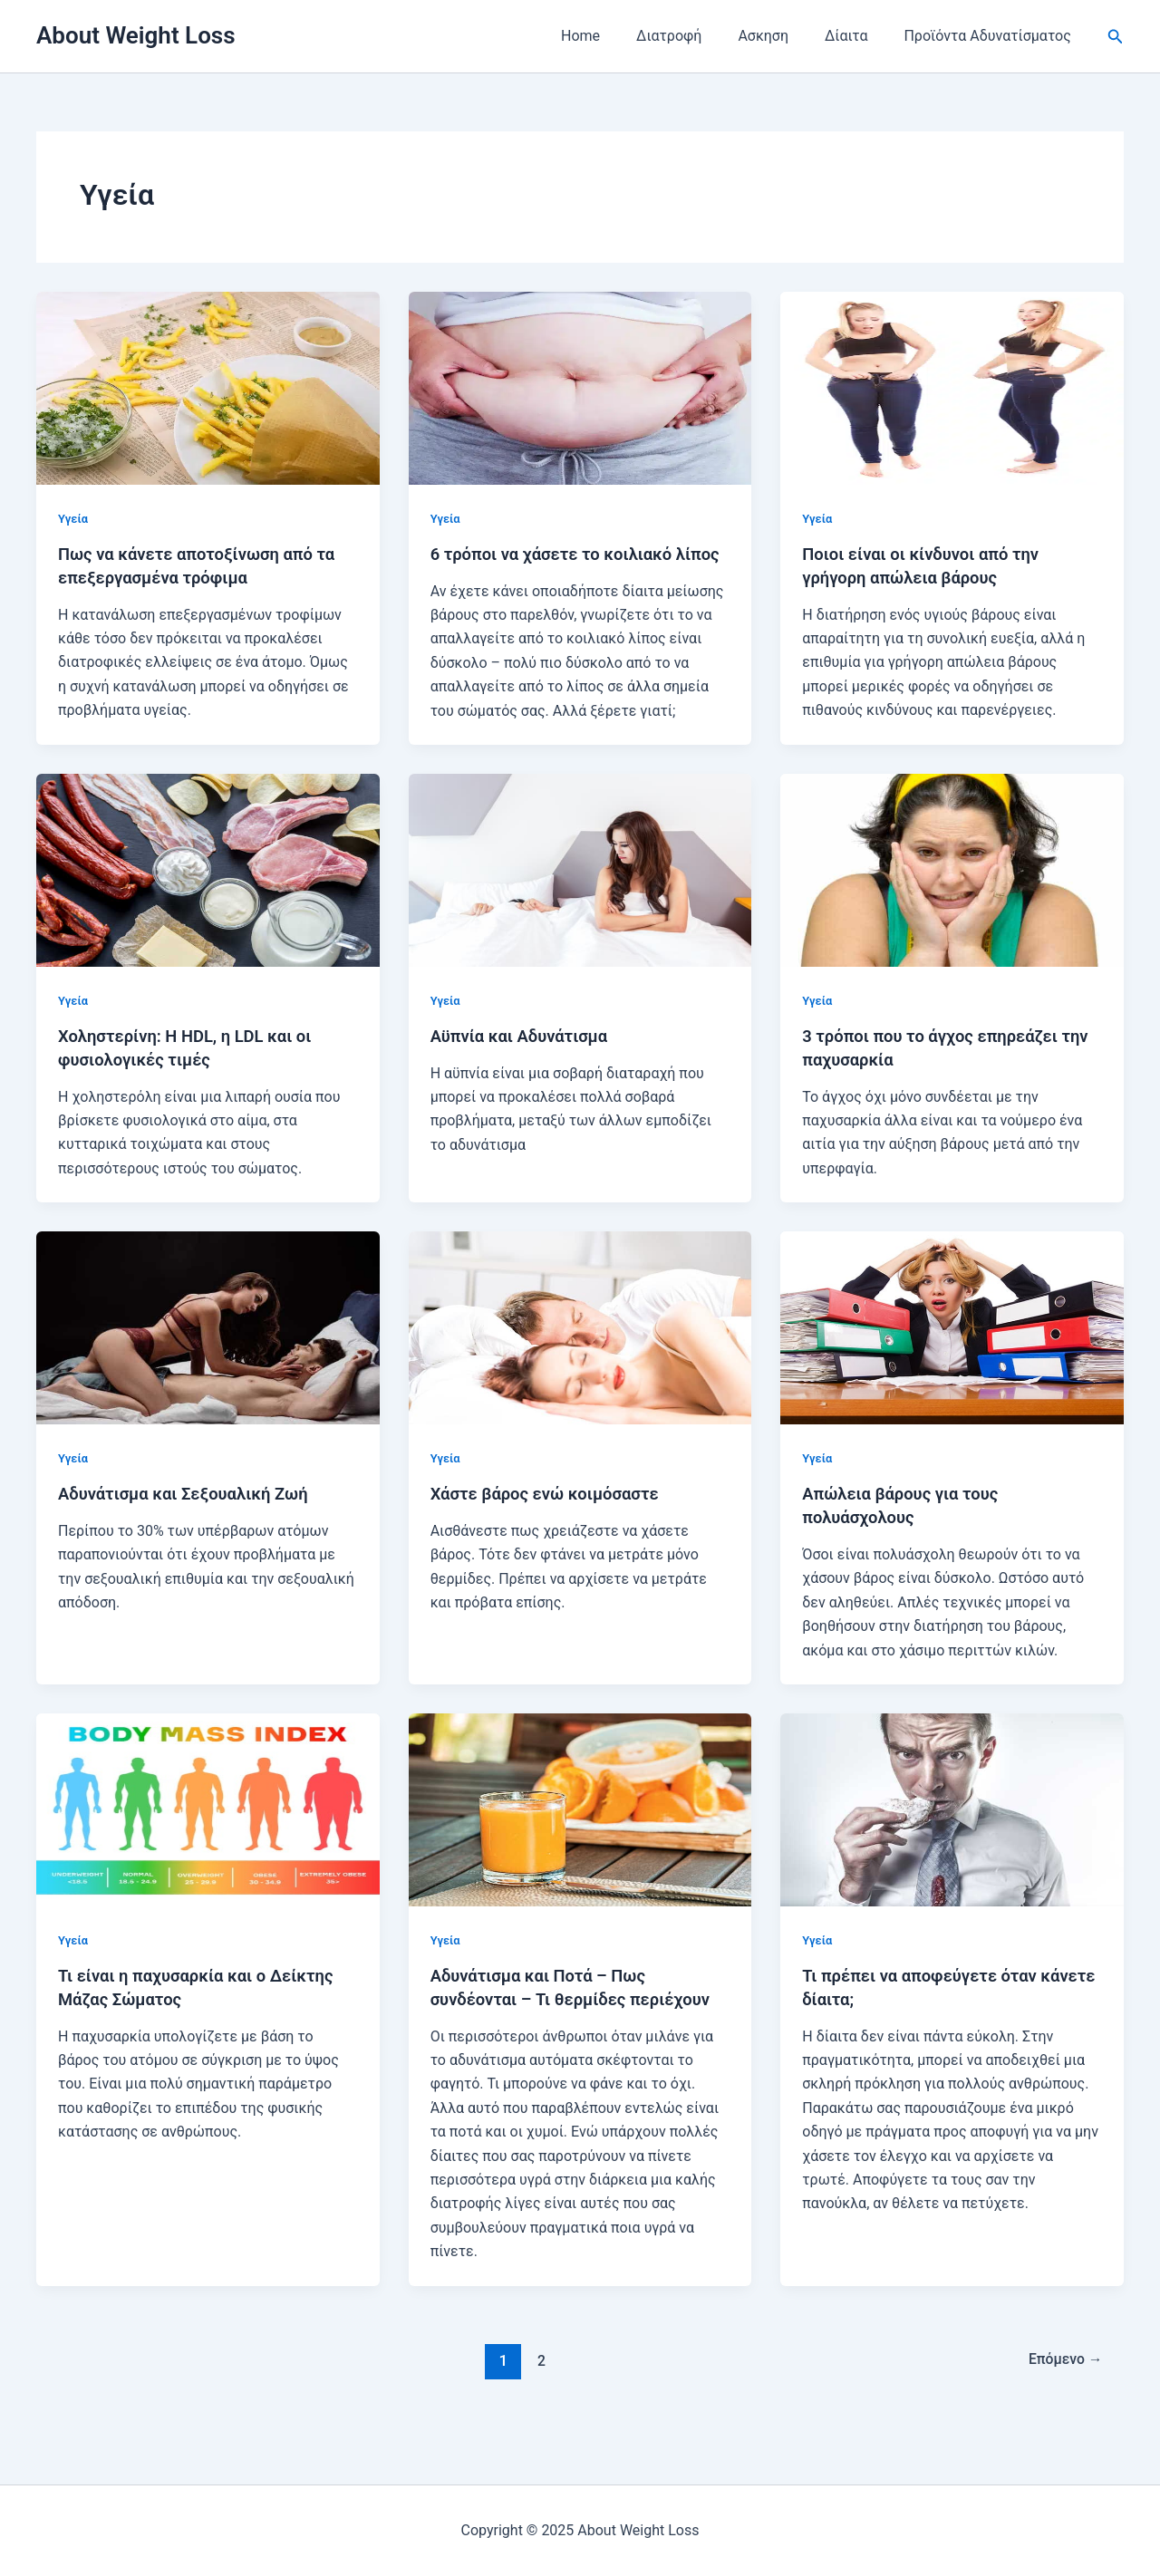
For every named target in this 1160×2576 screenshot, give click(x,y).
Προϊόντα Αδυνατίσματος (990, 35)
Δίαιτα (857, 35)
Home (613, 35)
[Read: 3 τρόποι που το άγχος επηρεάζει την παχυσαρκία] (952, 893)
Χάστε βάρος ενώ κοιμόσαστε (554, 1517)
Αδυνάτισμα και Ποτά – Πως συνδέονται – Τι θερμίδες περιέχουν (547, 2022)
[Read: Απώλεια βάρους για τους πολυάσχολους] (952, 1350)
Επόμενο (1060, 2407)
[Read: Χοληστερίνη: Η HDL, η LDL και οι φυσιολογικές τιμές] (208, 893)
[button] (1115, 36)
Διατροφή (694, 35)
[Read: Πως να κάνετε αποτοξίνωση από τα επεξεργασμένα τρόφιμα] (208, 387)
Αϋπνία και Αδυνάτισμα (527, 1059)
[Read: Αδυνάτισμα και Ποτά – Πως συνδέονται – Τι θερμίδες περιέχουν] (580, 1832)
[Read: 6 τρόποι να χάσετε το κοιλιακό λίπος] (580, 387)
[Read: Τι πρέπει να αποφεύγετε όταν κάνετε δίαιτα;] (952, 1832)
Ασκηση (781, 35)
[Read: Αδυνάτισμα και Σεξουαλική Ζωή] (208, 1350)
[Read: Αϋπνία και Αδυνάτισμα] (580, 893)
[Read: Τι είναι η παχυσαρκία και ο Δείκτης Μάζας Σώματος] (208, 1832)
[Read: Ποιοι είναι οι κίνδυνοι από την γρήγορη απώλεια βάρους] (952, 387)
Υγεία (74, 518)
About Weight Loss (136, 35)
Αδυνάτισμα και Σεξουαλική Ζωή (194, 1517)
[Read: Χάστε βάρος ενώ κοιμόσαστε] (580, 1350)
